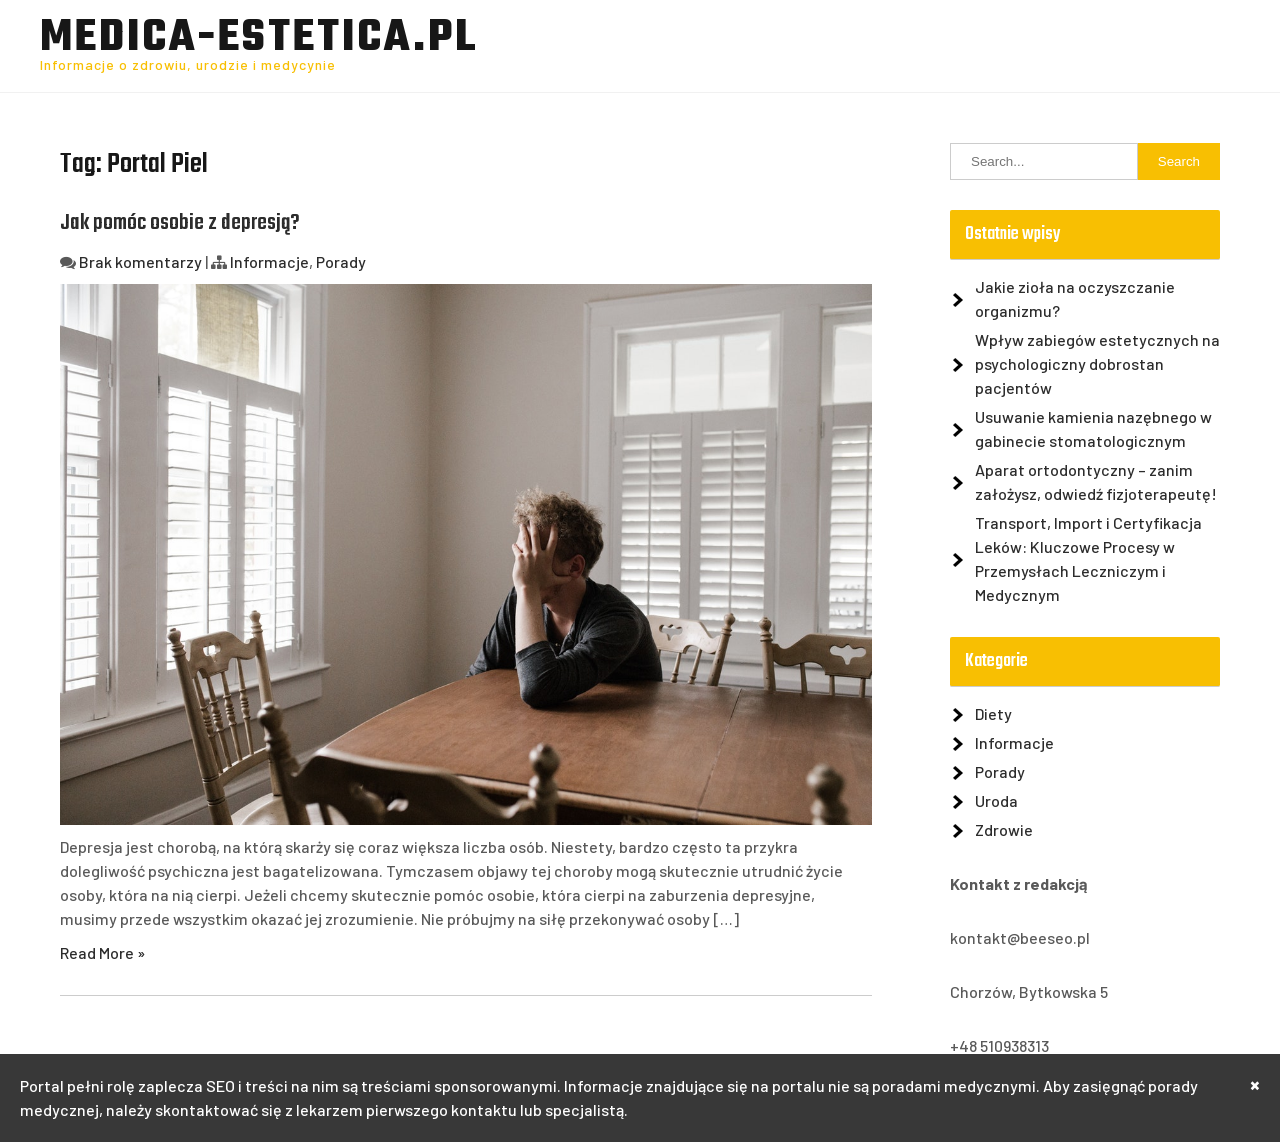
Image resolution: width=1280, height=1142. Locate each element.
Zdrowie (1004, 829)
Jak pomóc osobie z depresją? (180, 223)
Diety (993, 713)
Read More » (102, 952)
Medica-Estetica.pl (259, 39)
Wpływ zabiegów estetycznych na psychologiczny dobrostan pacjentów (1097, 363)
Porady (341, 261)
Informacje (269, 261)
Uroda (996, 800)
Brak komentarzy (140, 261)
